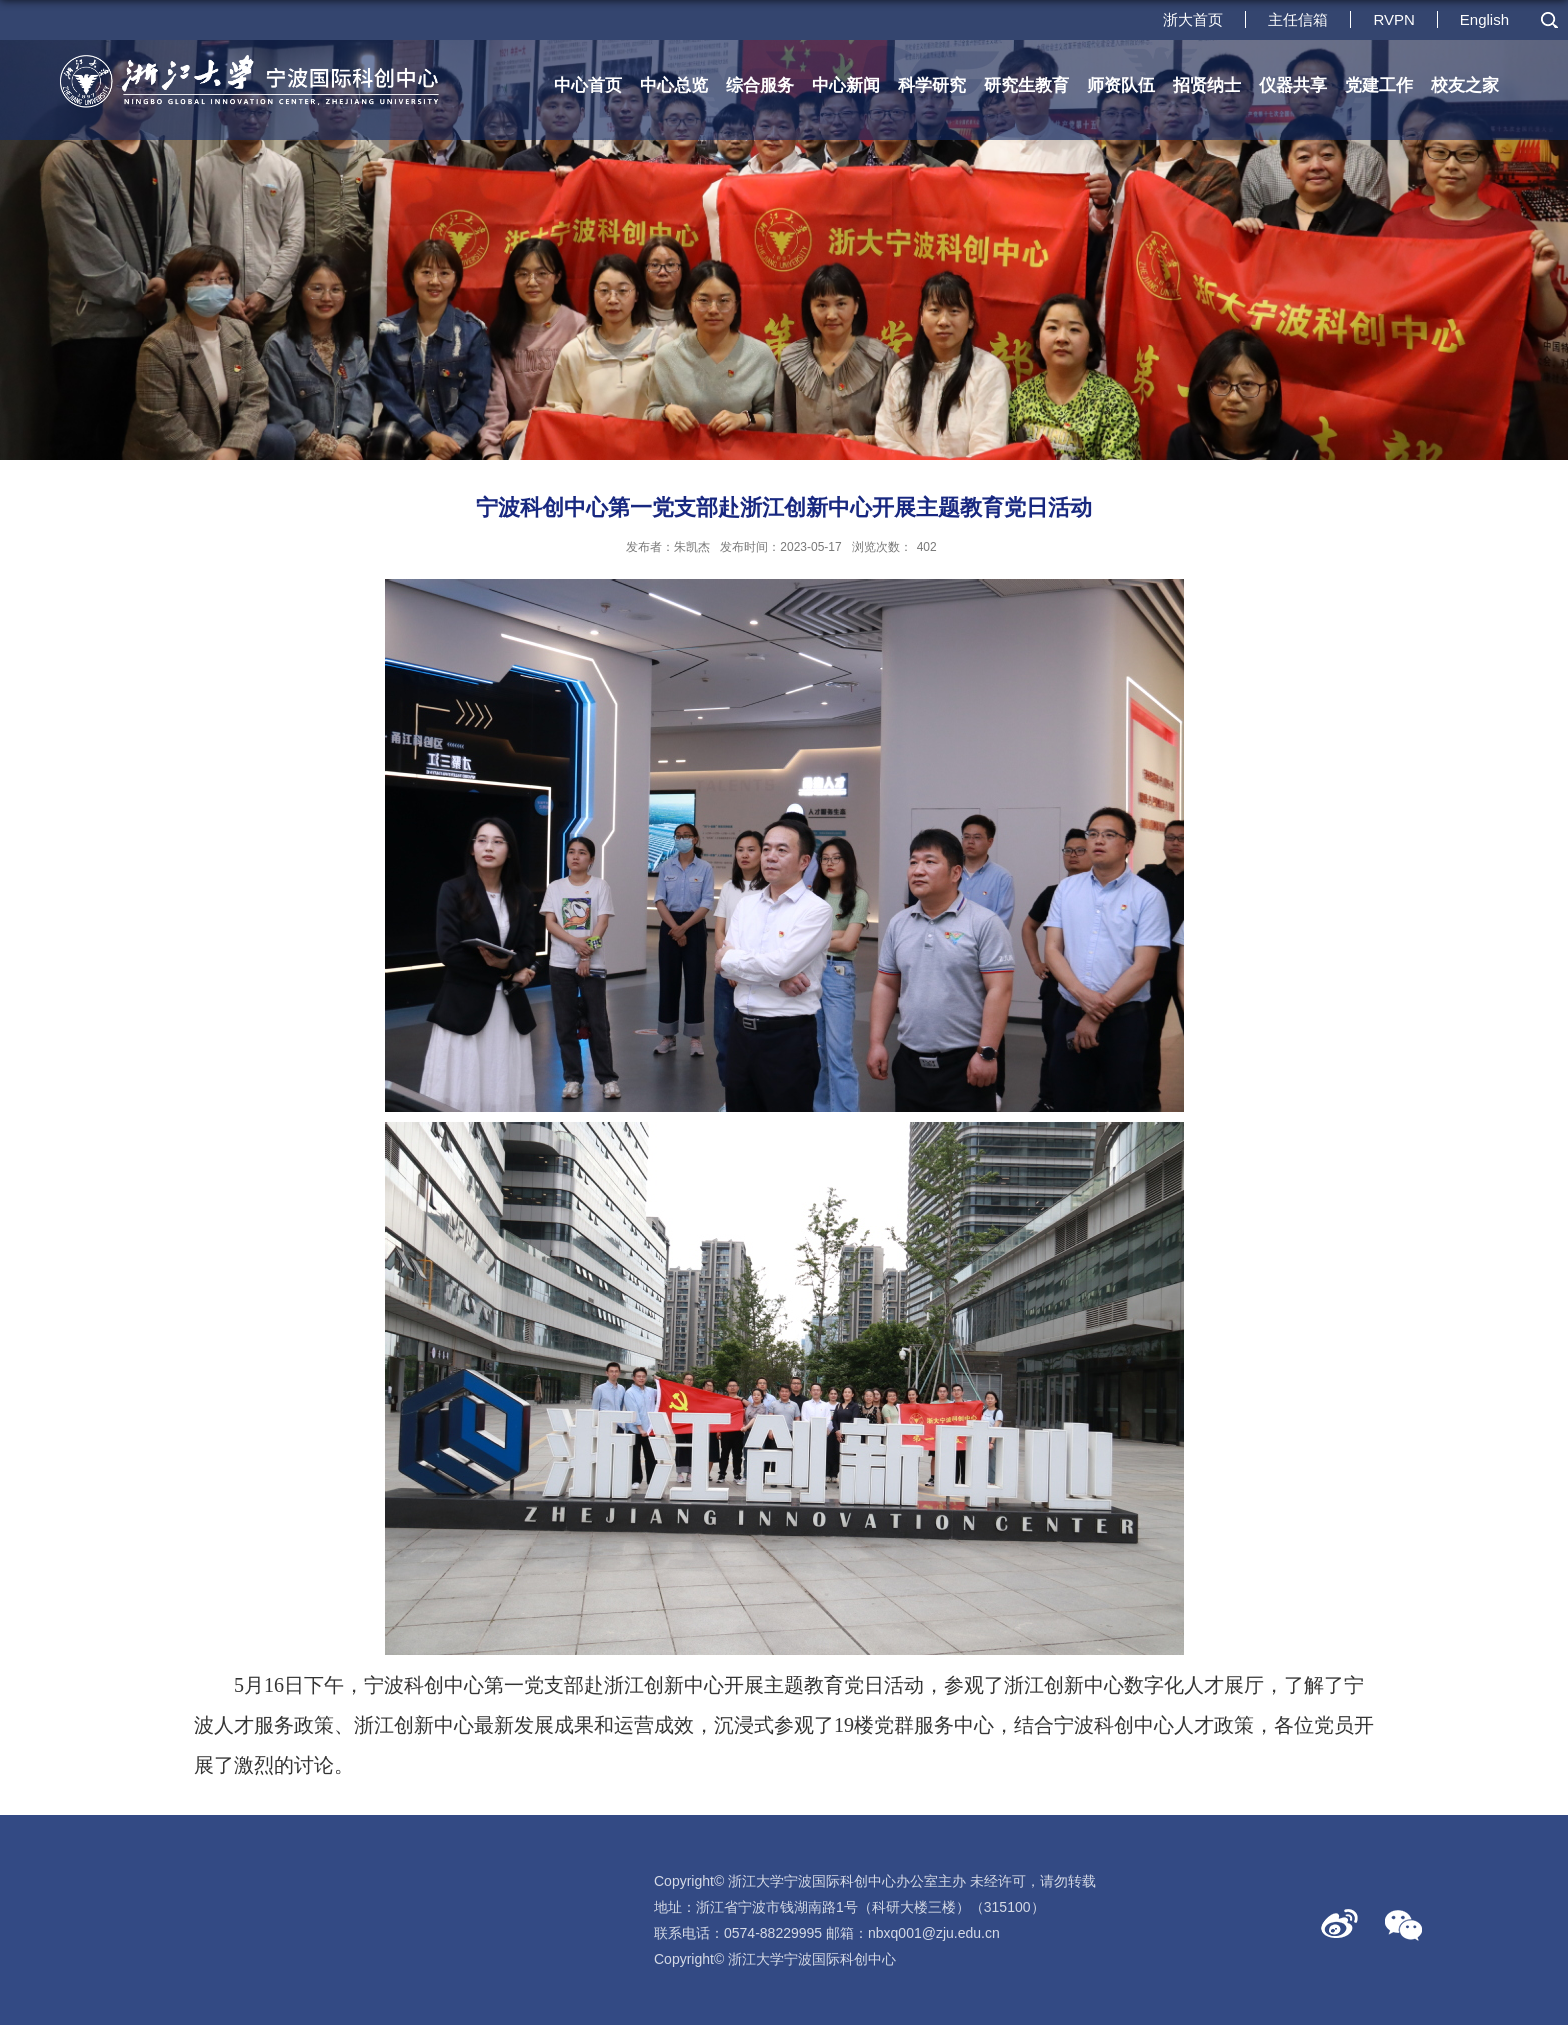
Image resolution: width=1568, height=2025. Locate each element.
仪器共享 (1293, 85)
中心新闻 (846, 85)
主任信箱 (1298, 19)
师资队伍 (1121, 85)
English (1484, 19)
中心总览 (674, 85)
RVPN (1393, 19)
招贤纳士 (1207, 85)
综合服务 (760, 85)
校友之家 (1465, 85)
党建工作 (1379, 85)
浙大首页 (1193, 19)
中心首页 (588, 85)
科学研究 (932, 85)
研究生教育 (1026, 85)
